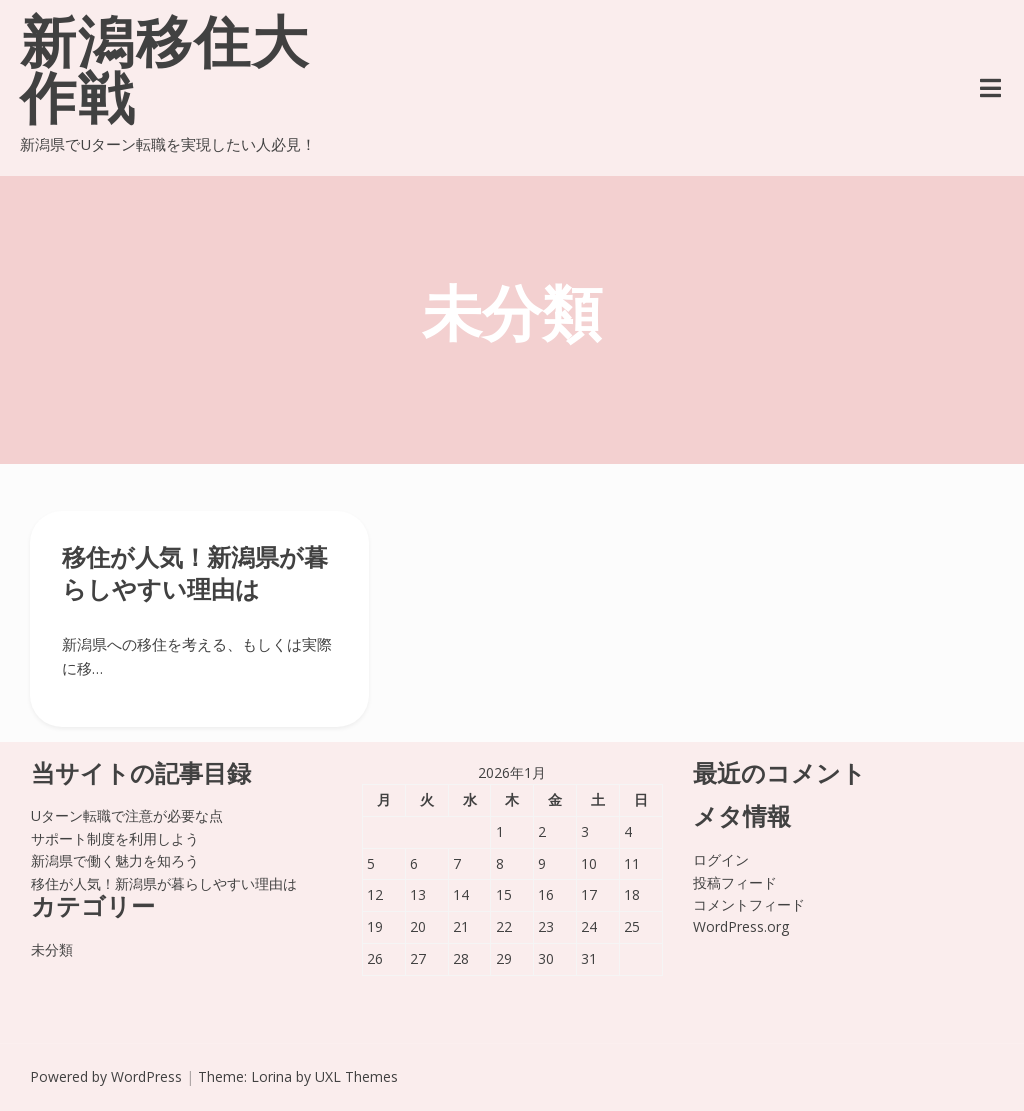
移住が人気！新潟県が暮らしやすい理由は (164, 883)
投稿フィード (735, 882)
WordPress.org (741, 926)
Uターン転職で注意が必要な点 (127, 815)
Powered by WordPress (106, 1076)
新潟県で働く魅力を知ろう (115, 860)
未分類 (52, 949)
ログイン (721, 859)
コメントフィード (749, 904)
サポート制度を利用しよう (115, 838)
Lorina (271, 1076)
